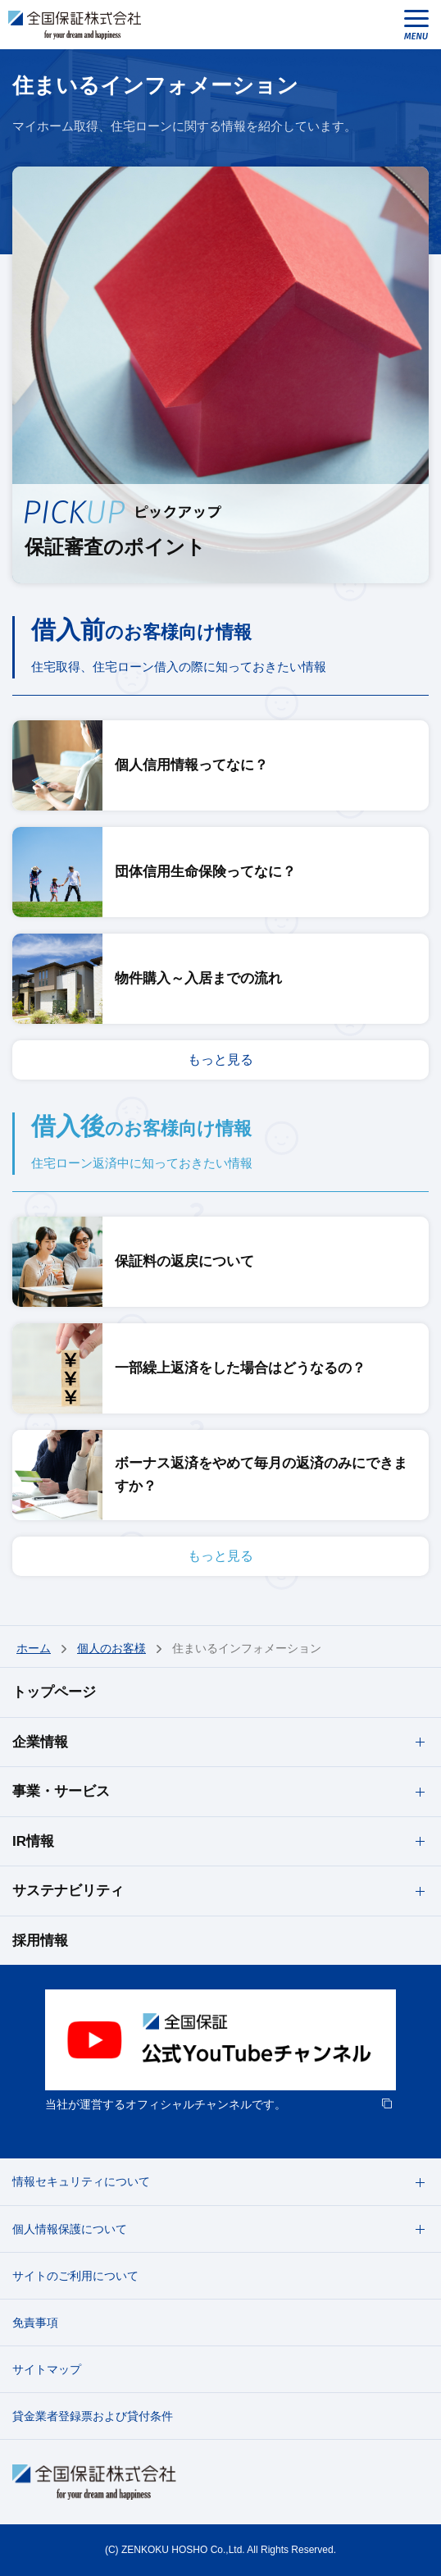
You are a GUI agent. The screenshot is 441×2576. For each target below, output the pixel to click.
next (419, 2052)
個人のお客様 (111, 1648)
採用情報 (40, 1940)
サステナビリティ (68, 1890)
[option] (220, 2051)
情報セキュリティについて (81, 2181)
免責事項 (35, 2322)
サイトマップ (46, 2369)
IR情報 (33, 1841)
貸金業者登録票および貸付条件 (92, 2416)
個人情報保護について (69, 2229)
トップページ (54, 1692)
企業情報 (40, 1742)
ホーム (33, 1648)
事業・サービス (61, 1791)
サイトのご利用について (75, 2275)
